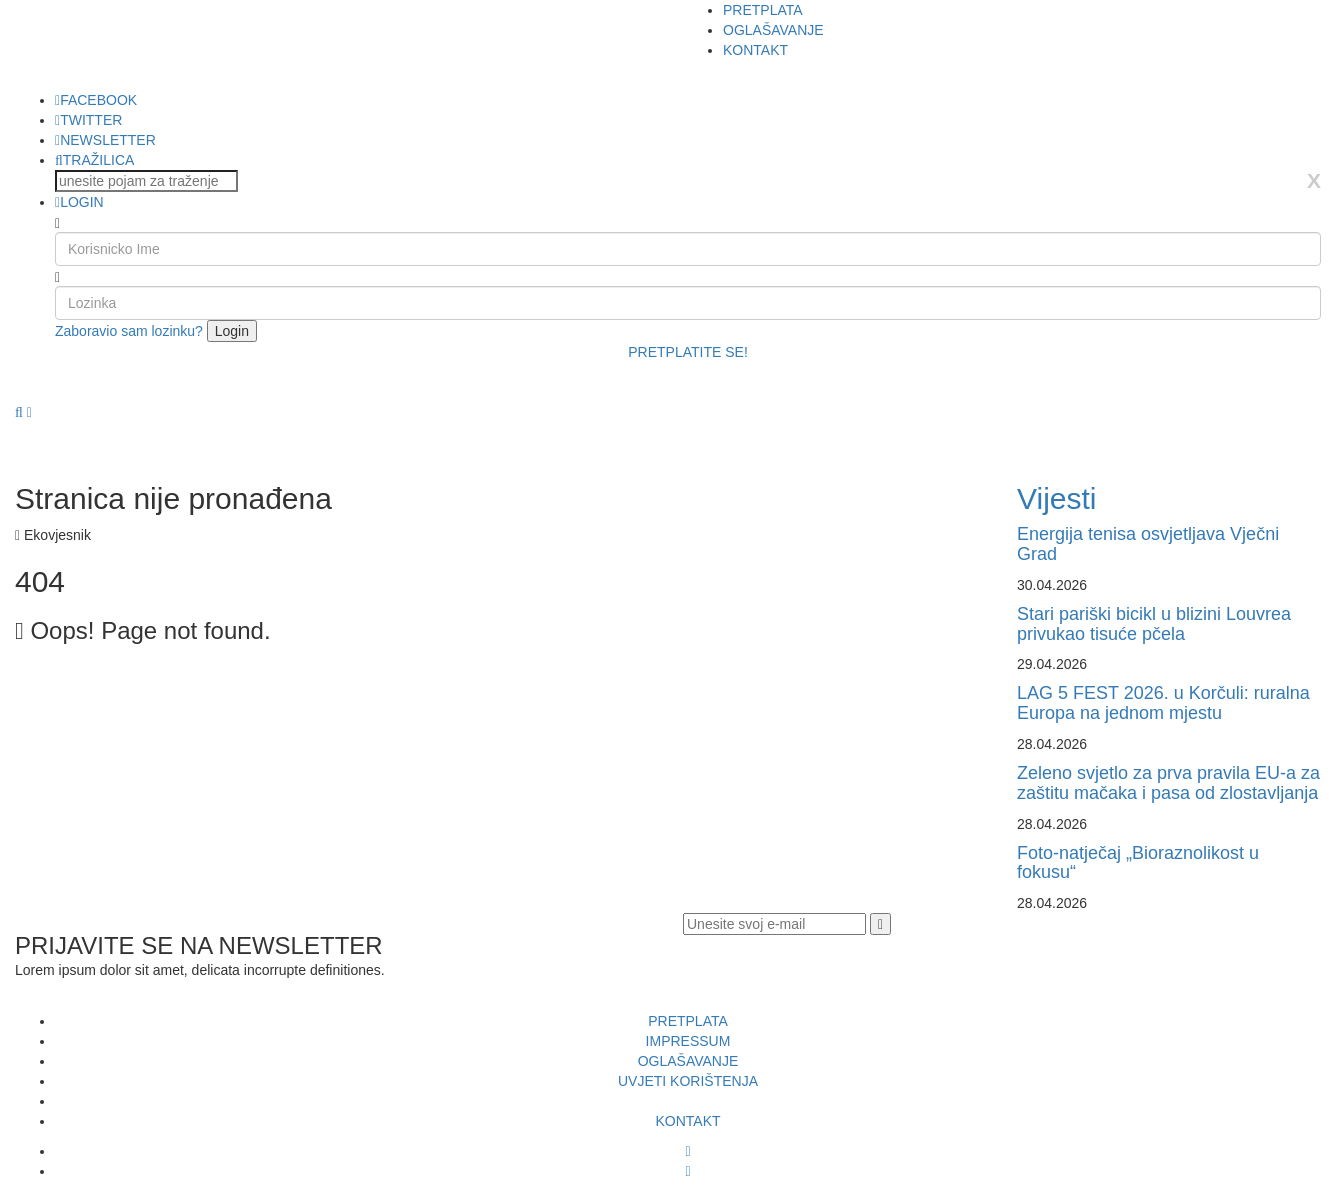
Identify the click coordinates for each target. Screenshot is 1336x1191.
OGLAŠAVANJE (773, 30)
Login (232, 331)
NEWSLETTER (105, 140)
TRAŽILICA (94, 160)
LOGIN (79, 202)
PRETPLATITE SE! (688, 352)
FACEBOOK (96, 100)
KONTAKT (755, 50)
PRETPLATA (763, 10)
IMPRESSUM (688, 1041)
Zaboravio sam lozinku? (129, 331)
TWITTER (88, 120)
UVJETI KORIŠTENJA (688, 1081)
